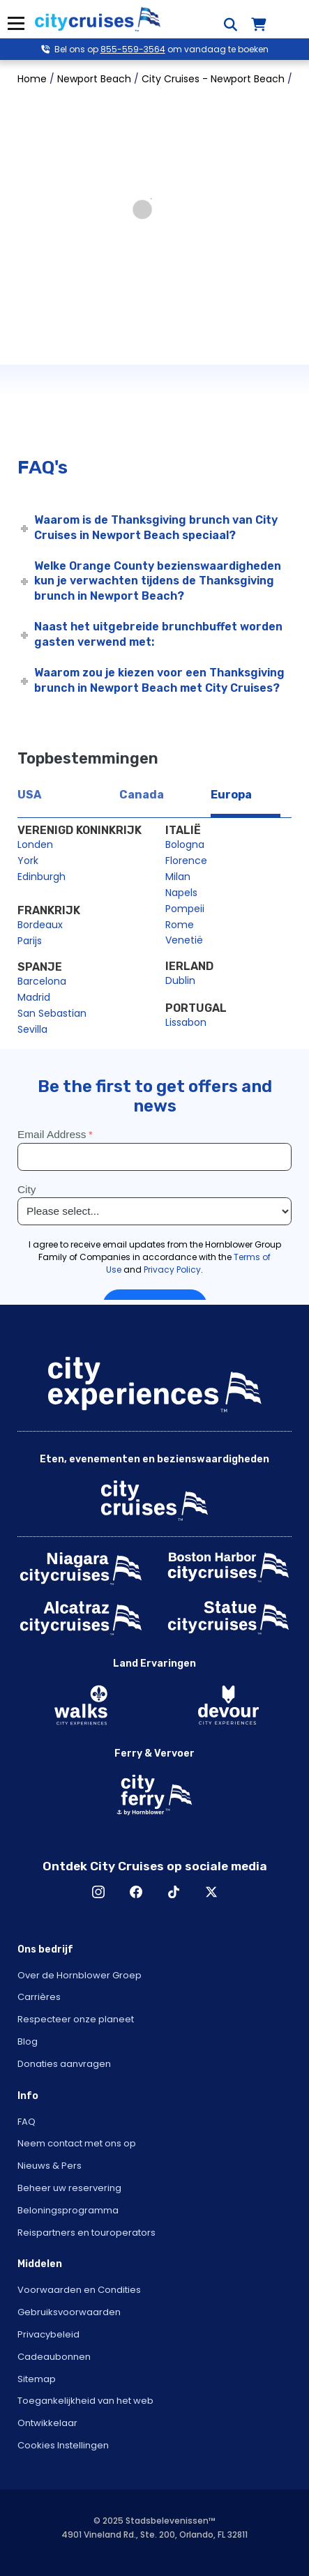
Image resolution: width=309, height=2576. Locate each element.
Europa (231, 794)
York (27, 860)
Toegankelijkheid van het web (85, 2400)
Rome (179, 925)
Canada (141, 794)
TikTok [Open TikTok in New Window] (173, 1892)
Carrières (39, 1996)
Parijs (29, 941)
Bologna (184, 844)
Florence (186, 860)
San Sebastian (51, 1013)
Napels (181, 893)
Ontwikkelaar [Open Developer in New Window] (47, 2423)
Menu (15, 23)
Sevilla (32, 1029)
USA (29, 794)
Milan (177, 877)
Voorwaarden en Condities (79, 2289)
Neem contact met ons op (76, 2143)
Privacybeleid (48, 2334)
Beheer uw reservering (69, 2188)
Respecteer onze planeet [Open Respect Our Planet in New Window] (75, 2019)
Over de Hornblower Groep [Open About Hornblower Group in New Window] (79, 1975)
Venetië (184, 940)
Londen (35, 844)
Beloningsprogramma (68, 2210)
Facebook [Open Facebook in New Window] (136, 1892)
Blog (27, 2041)
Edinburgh (41, 877)
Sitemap (36, 2379)
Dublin (180, 980)
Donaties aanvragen (64, 2063)
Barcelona (41, 981)
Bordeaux (40, 925)
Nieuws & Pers (49, 2165)
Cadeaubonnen (54, 2356)
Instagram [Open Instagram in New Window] (98, 1892)
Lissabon (185, 1022)
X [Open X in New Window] (211, 1892)
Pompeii (184, 909)
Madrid (33, 997)
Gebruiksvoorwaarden (69, 2312)
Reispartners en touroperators (86, 2232)
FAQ (26, 2121)
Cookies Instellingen (63, 2445)
